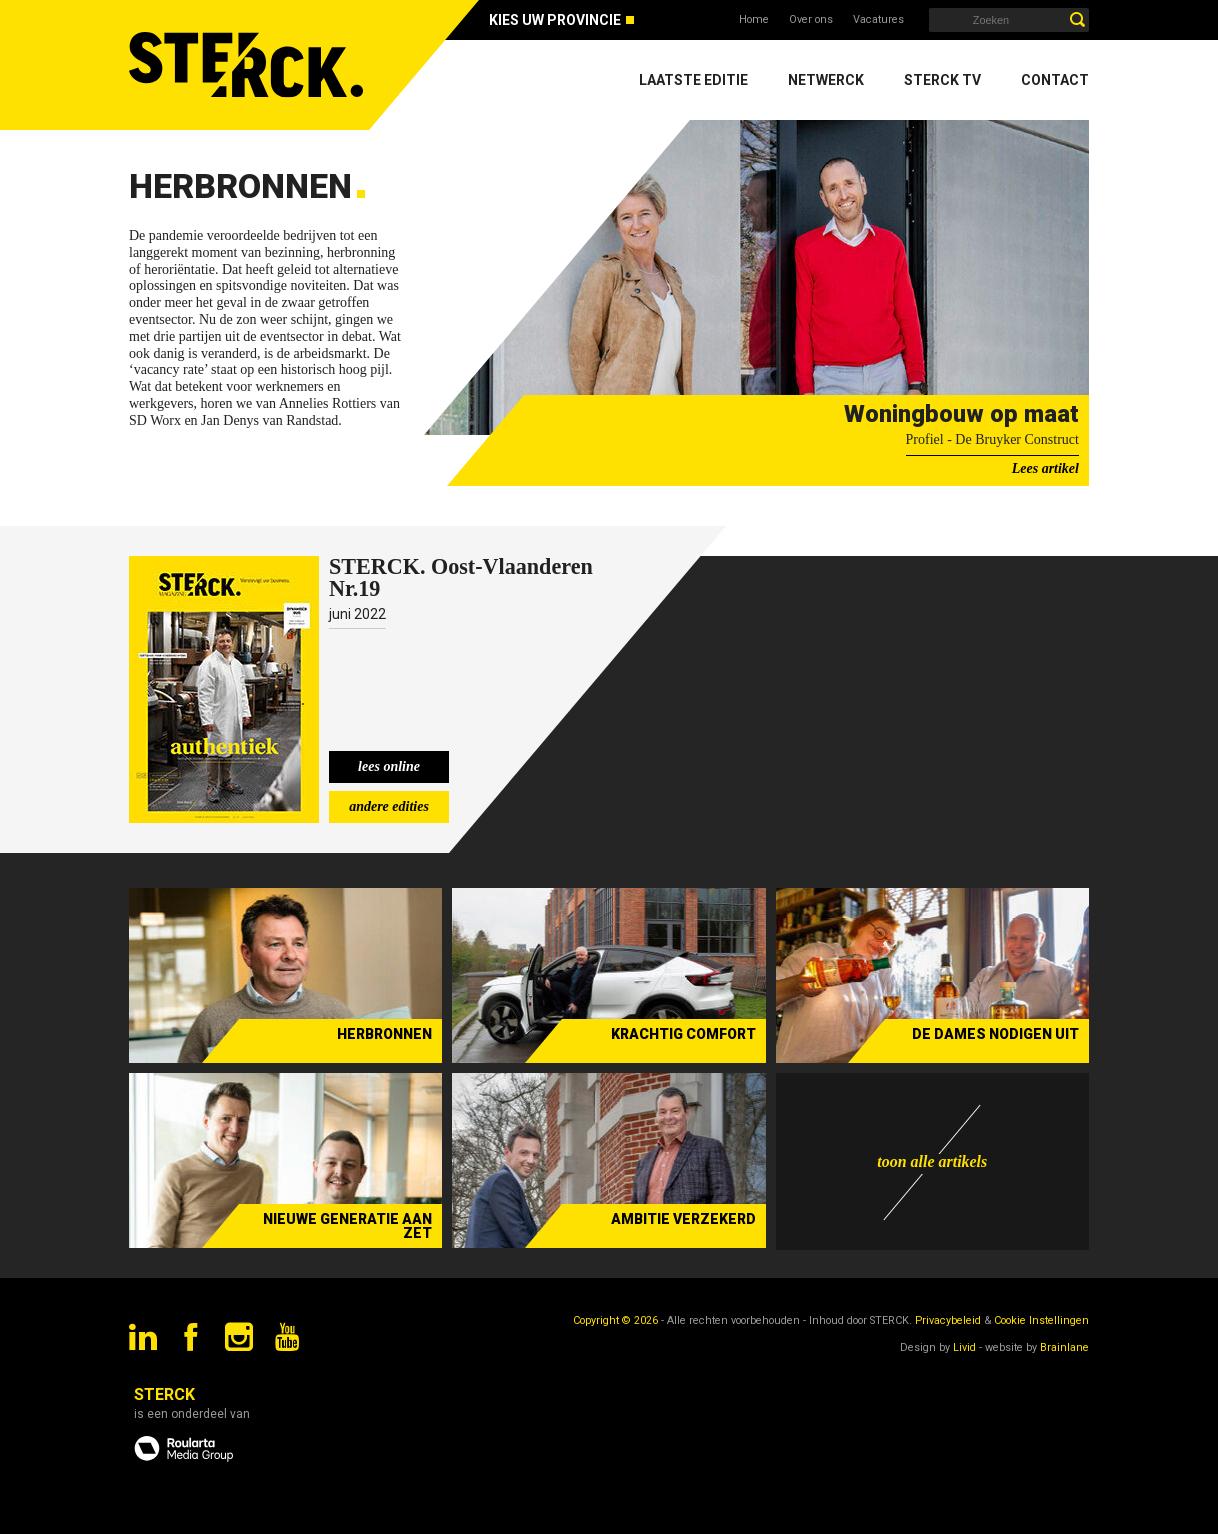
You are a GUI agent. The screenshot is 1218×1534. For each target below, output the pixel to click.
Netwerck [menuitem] (826, 80)
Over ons (811, 19)
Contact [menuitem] (1055, 80)
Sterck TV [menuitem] (942, 80)
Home (754, 19)
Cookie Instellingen (1041, 1320)
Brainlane (1064, 1347)
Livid (964, 1347)
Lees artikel (1045, 468)
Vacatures (878, 19)
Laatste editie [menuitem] (693, 80)
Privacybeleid (948, 1320)
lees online (389, 766)
